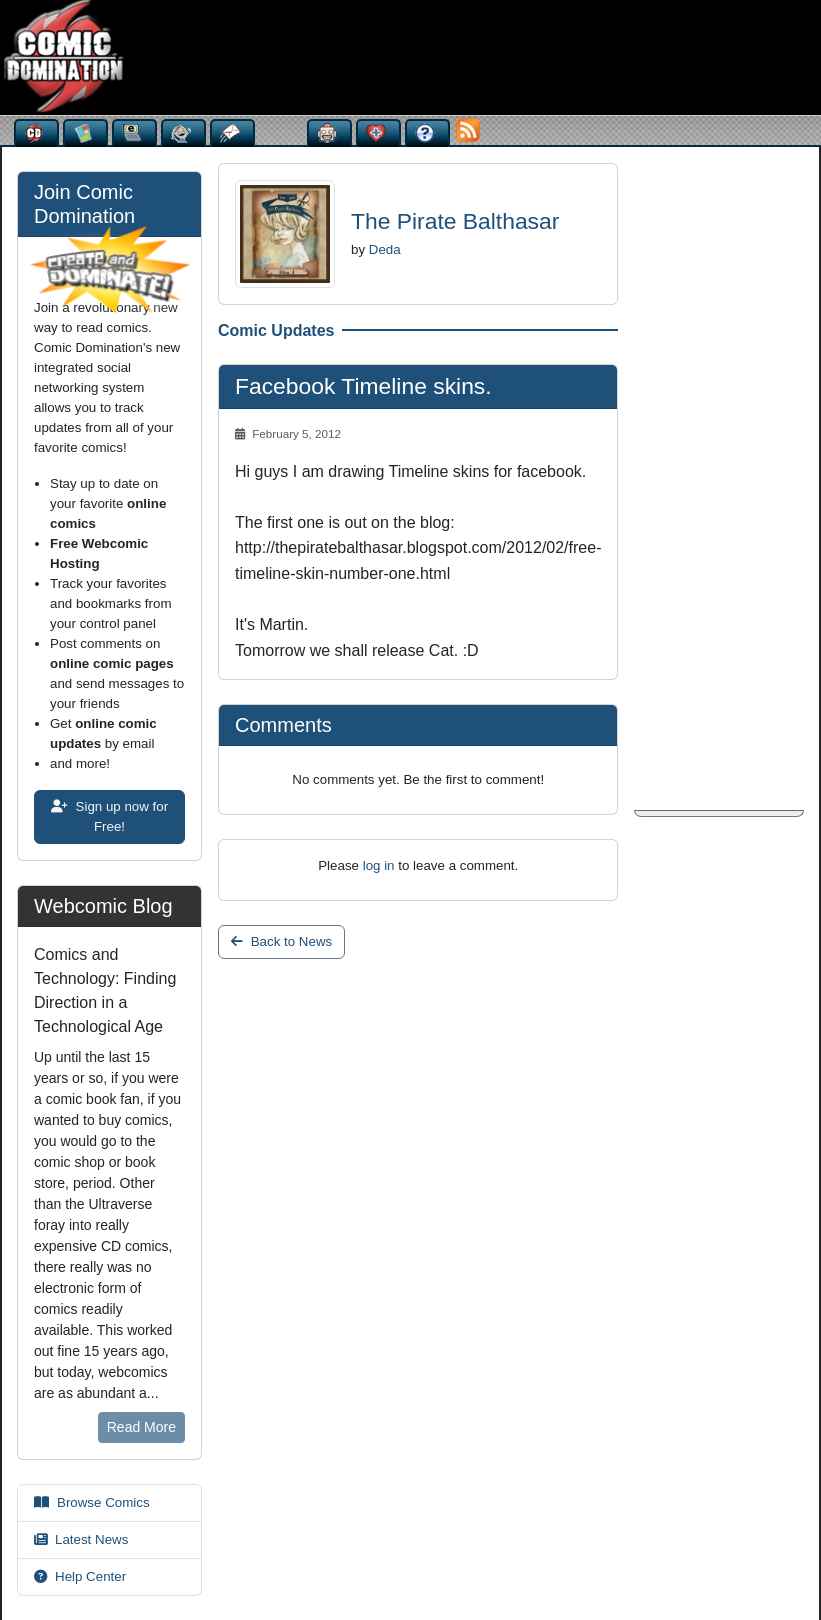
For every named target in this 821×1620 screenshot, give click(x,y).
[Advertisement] (395, 55)
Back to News (281, 941)
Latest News (81, 1539)
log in (379, 865)
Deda (385, 249)
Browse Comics (92, 1502)
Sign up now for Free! (109, 816)
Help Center (80, 1576)
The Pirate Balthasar (455, 221)
